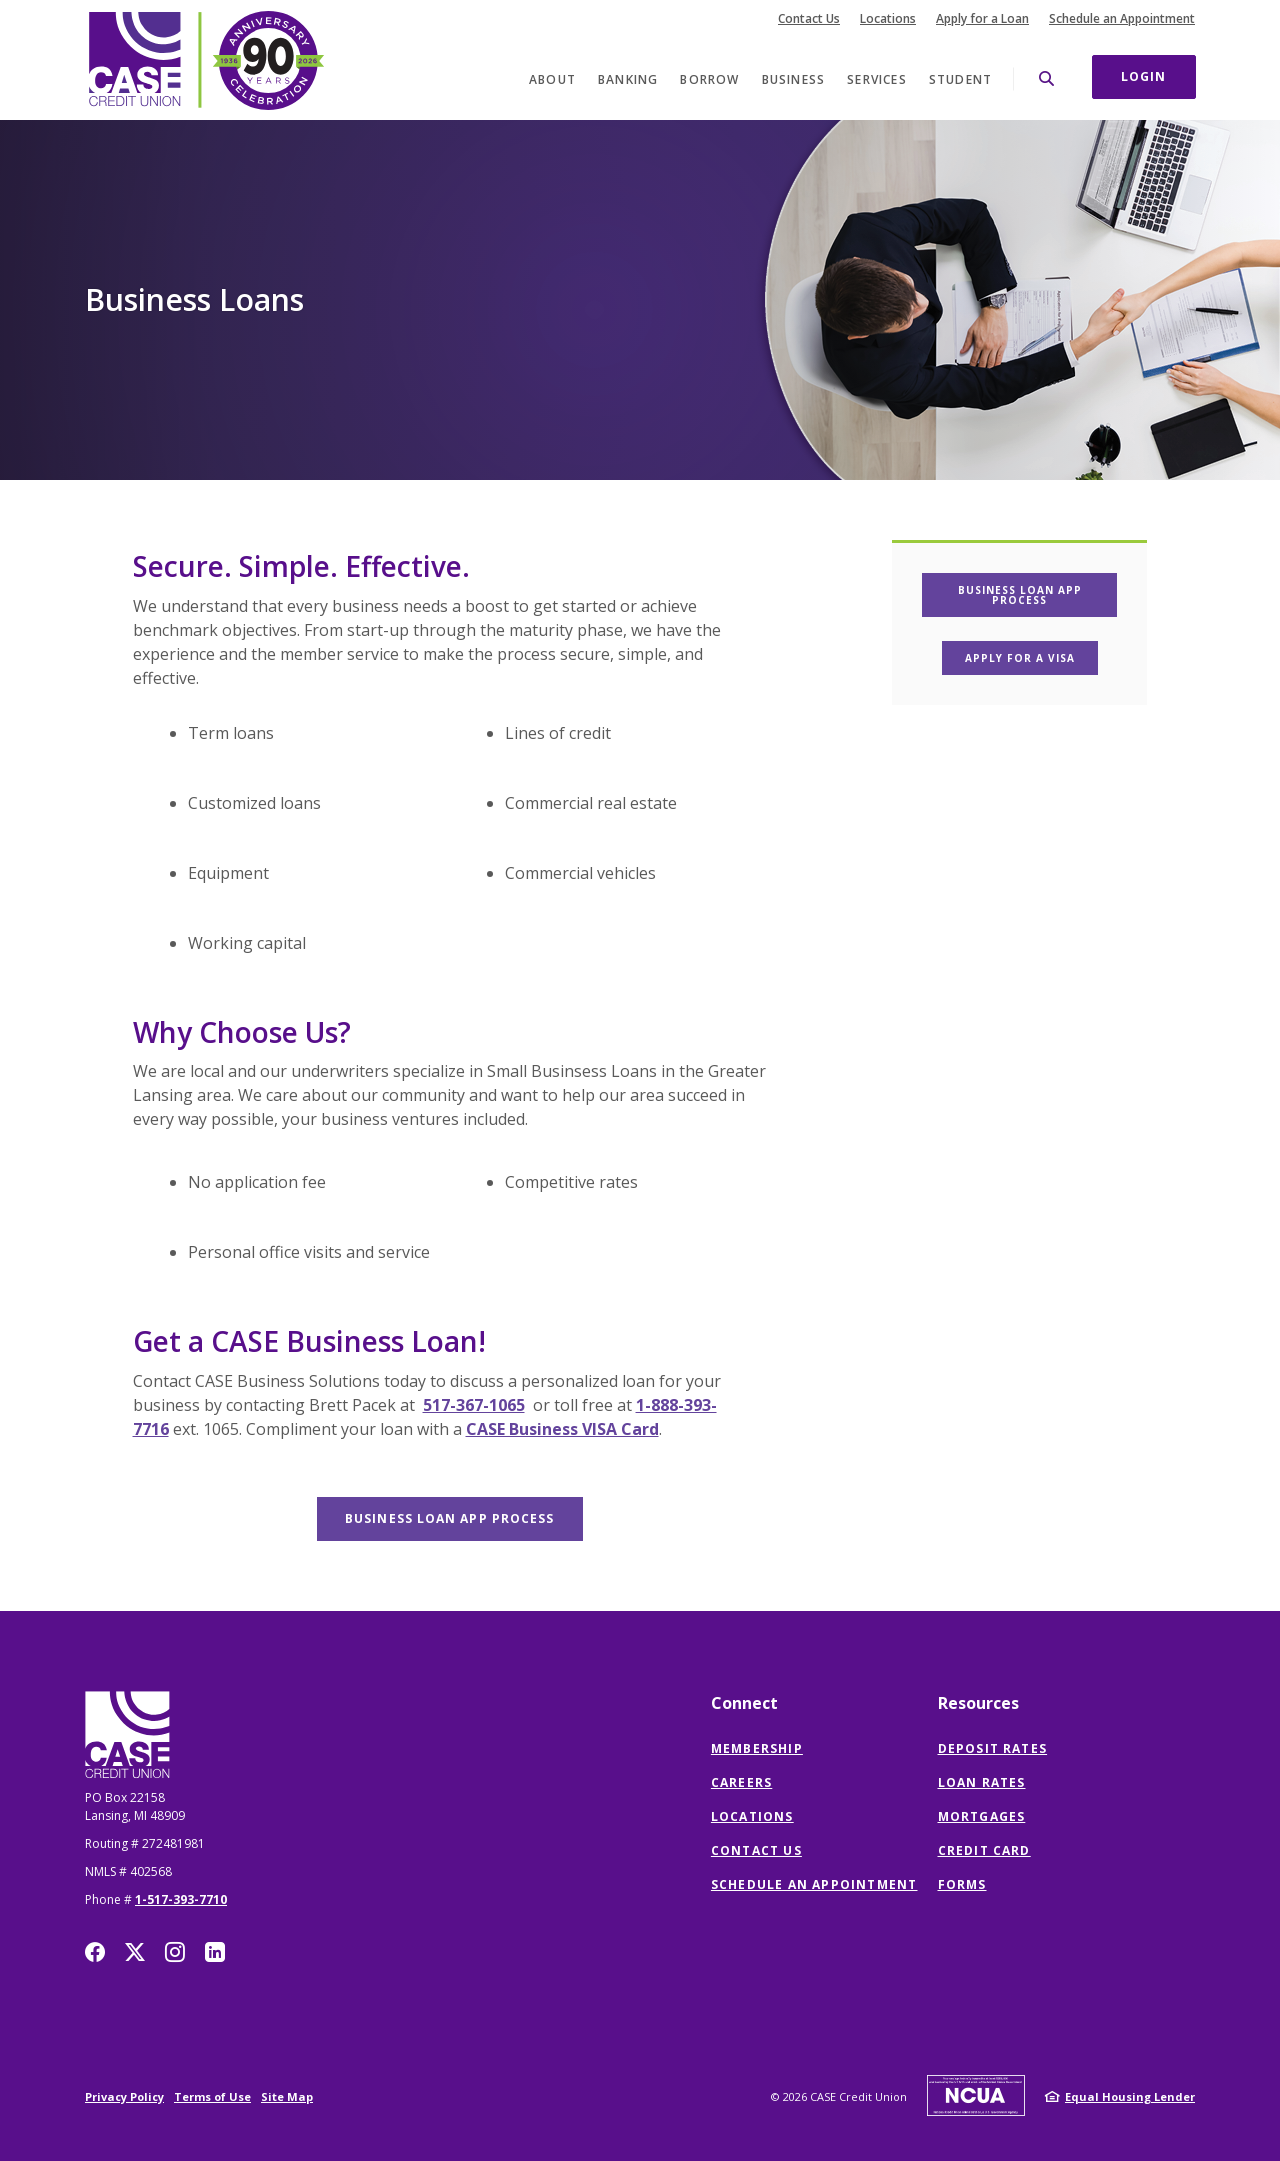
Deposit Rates (993, 1748)
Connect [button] (744, 1703)
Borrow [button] (709, 79)
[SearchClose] (1047, 78)
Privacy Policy (124, 2096)
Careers (741, 1782)
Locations (888, 19)
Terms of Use (212, 2096)
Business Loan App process (1038, 595)
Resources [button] (978, 1703)
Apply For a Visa (1031, 657)
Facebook (95, 1952)
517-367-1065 (474, 1405)
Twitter (135, 1952)
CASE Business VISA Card (562, 1429)
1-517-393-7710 (181, 1899)
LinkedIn (215, 1952)
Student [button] (960, 79)
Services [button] (877, 79)
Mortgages (982, 1816)
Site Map (287, 2096)
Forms (962, 1884)
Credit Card (984, 1850)
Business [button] (794, 79)
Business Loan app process (464, 1518)
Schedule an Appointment (1122, 19)
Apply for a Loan (982, 19)
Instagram (175, 1952)
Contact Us (809, 19)
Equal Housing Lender (1130, 2096)
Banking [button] (628, 79)
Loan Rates (982, 1782)
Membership (757, 1748)
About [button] (552, 79)
